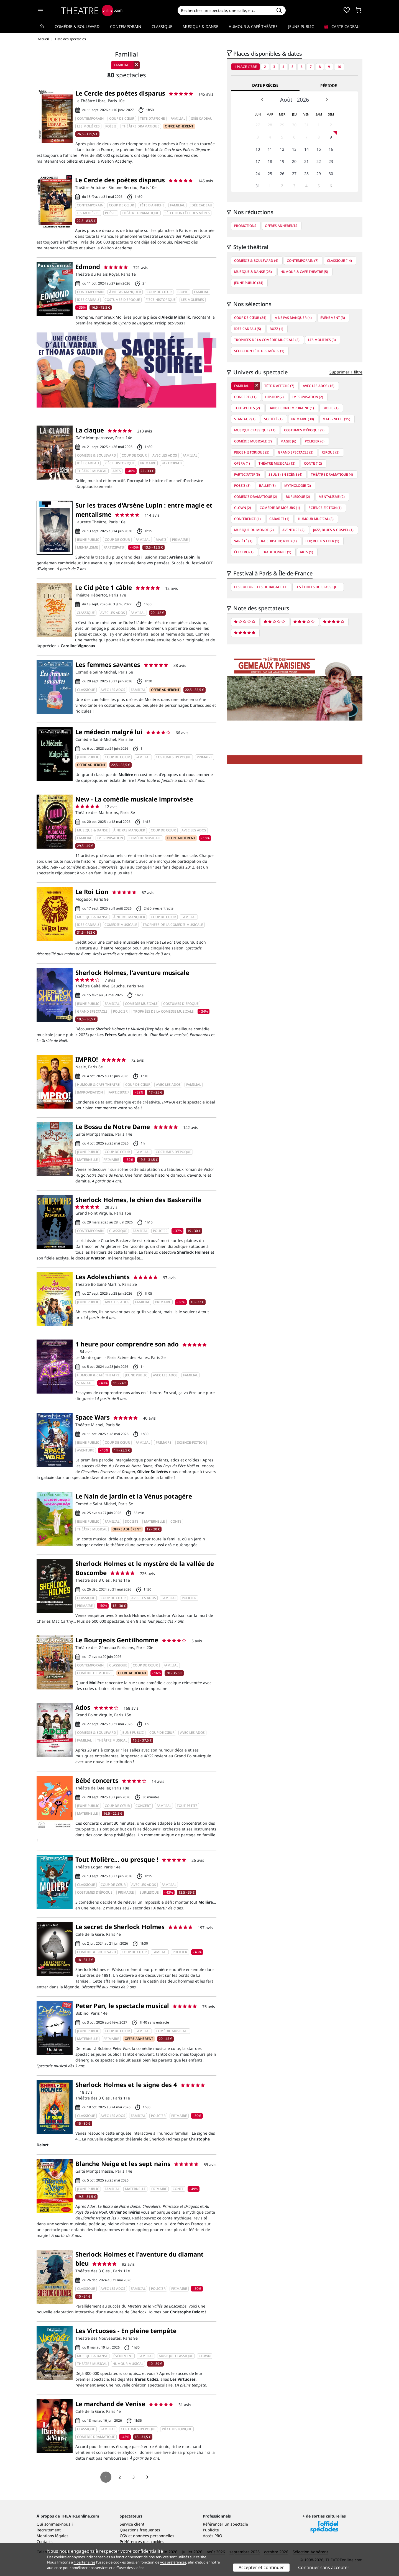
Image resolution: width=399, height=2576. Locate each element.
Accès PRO (212, 2535)
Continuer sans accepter (323, 2567)
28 (270, 124)
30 (294, 124)
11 (270, 149)
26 (282, 173)
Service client (132, 2524)
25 (270, 173)
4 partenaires (84, 2562)
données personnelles (153, 2535)
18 (270, 161)
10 (339, 66)
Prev (262, 99)
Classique (162, 26)
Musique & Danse (200, 26)
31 (306, 124)
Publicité (211, 2530)
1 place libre (245, 66)
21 (306, 161)
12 (282, 149)
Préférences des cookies (142, 2541)
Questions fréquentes (140, 2530)
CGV (123, 2535)
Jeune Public (301, 26)
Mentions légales (52, 2535)
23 (331, 161)
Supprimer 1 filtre (345, 372)
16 (331, 149)
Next (327, 99)
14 (306, 149)
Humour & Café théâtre (253, 26)
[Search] (225, 10)
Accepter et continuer (261, 2567)
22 (318, 161)
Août (286, 99)
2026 (303, 99)
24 (257, 173)
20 (294, 161)
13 (294, 149)
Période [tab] (328, 85)
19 (282, 161)
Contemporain (125, 26)
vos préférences (173, 2562)
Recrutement (49, 2530)
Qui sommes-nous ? (55, 2524)
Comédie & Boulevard (77, 26)
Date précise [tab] (265, 85)
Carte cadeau (342, 26)
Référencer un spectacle (225, 2524)
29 (282, 124)
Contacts (45, 2541)
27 (257, 124)
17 (257, 161)
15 (318, 149)
